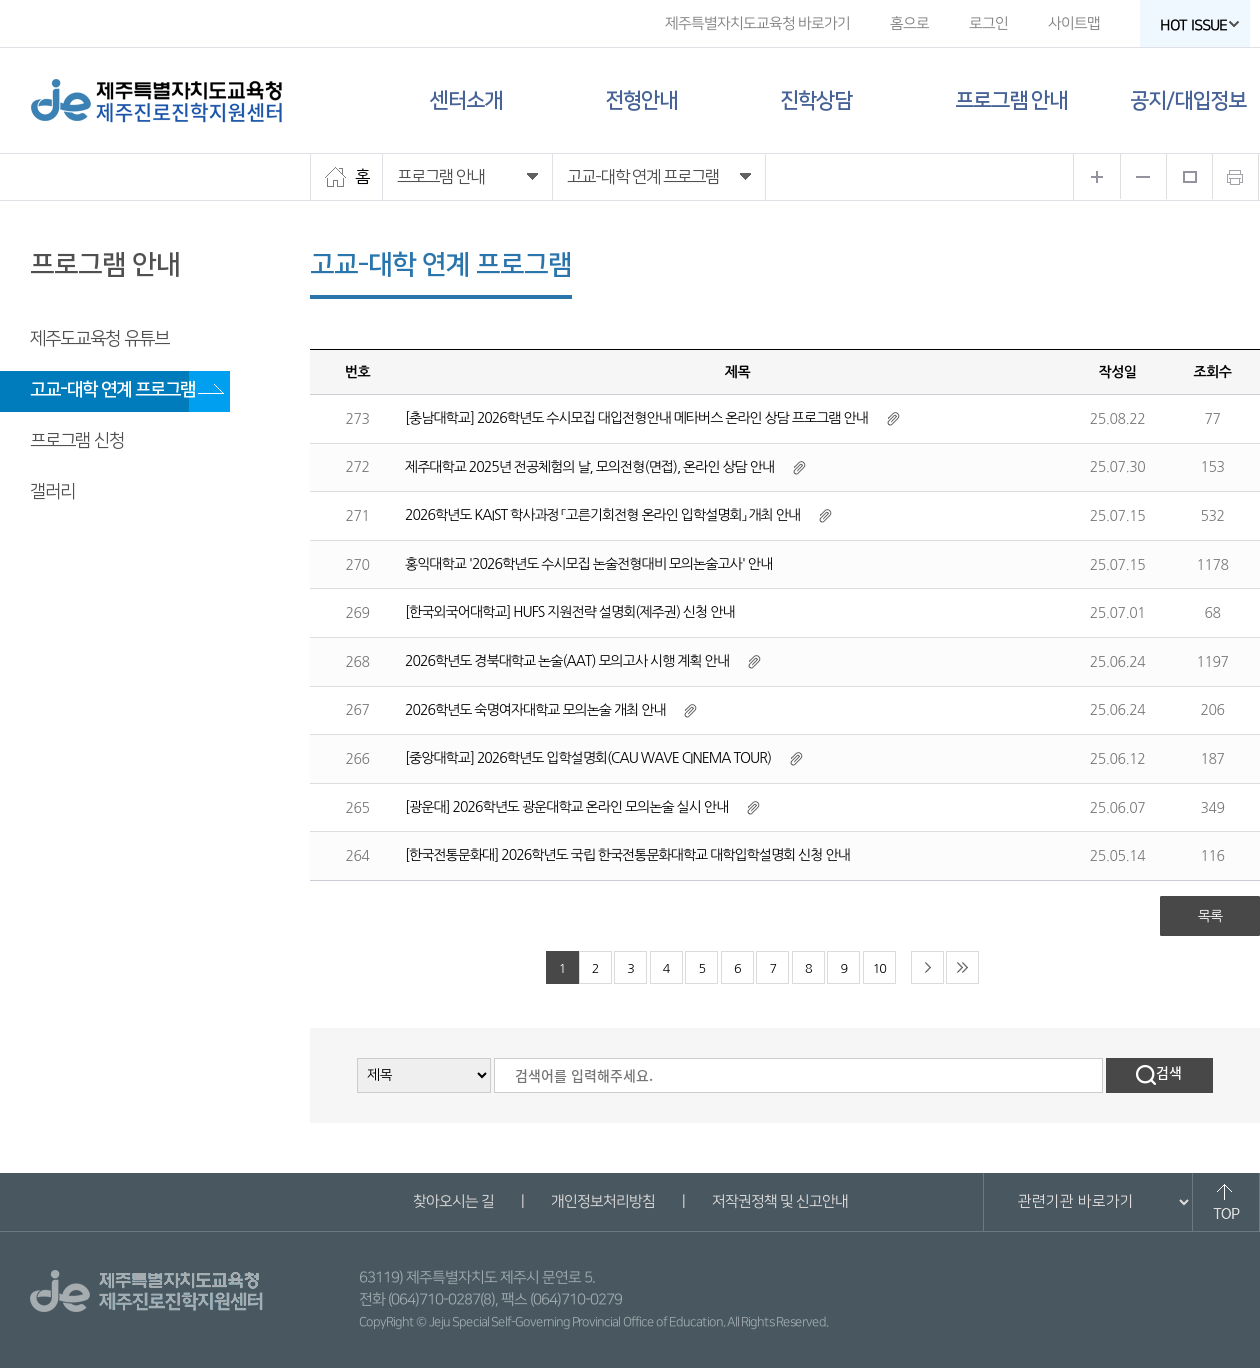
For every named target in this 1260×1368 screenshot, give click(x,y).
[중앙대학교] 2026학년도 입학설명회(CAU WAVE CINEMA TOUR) (588, 758)
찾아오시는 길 (452, 1201)
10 (879, 968)
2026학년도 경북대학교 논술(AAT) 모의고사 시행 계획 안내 (567, 661)
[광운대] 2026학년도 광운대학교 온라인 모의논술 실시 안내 (566, 807)
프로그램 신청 (77, 441)
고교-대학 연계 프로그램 (112, 390)
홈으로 (909, 23)
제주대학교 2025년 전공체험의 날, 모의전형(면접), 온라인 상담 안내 (589, 467)
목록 (1210, 916)
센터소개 (466, 100)
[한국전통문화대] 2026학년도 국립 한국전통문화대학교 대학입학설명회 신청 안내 (627, 855)
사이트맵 (1074, 23)
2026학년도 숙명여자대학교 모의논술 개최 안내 (535, 710)
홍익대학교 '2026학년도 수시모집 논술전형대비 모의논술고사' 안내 (588, 564)
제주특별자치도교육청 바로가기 (757, 23)
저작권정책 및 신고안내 (779, 1201)
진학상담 (816, 100)
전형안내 (641, 100)
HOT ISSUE (1200, 25)
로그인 (988, 23)
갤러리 (52, 492)
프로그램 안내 (1011, 100)
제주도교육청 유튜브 (99, 339)
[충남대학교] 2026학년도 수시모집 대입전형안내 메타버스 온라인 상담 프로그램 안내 (636, 418)
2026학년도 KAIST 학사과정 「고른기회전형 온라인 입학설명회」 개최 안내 (602, 515)
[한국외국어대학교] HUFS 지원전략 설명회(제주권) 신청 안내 (569, 612)
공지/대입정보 (1188, 100)
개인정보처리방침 (602, 1201)
